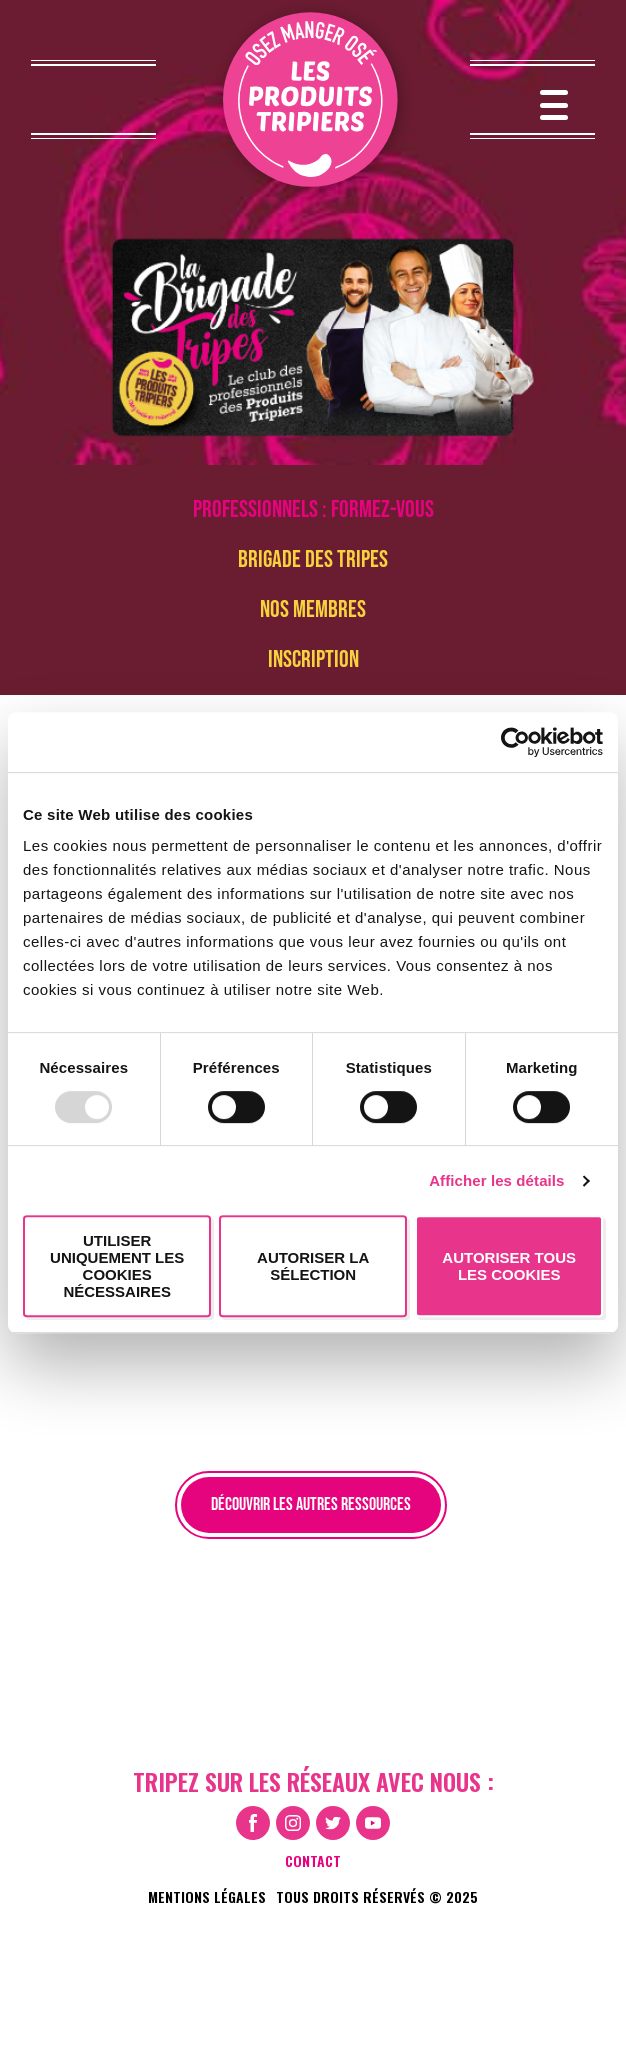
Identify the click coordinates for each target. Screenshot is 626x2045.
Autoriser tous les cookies (509, 1266)
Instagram (293, 1823)
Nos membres (313, 609)
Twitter (333, 1823)
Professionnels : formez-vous (313, 509)
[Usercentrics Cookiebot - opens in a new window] (515, 742)
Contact (313, 1860)
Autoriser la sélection (313, 1266)
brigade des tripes (313, 559)
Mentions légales (207, 1896)
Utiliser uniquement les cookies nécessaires (117, 1266)
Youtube (373, 1823)
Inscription (313, 659)
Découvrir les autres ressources (311, 1504)
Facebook (253, 1823)
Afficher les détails (496, 1180)
